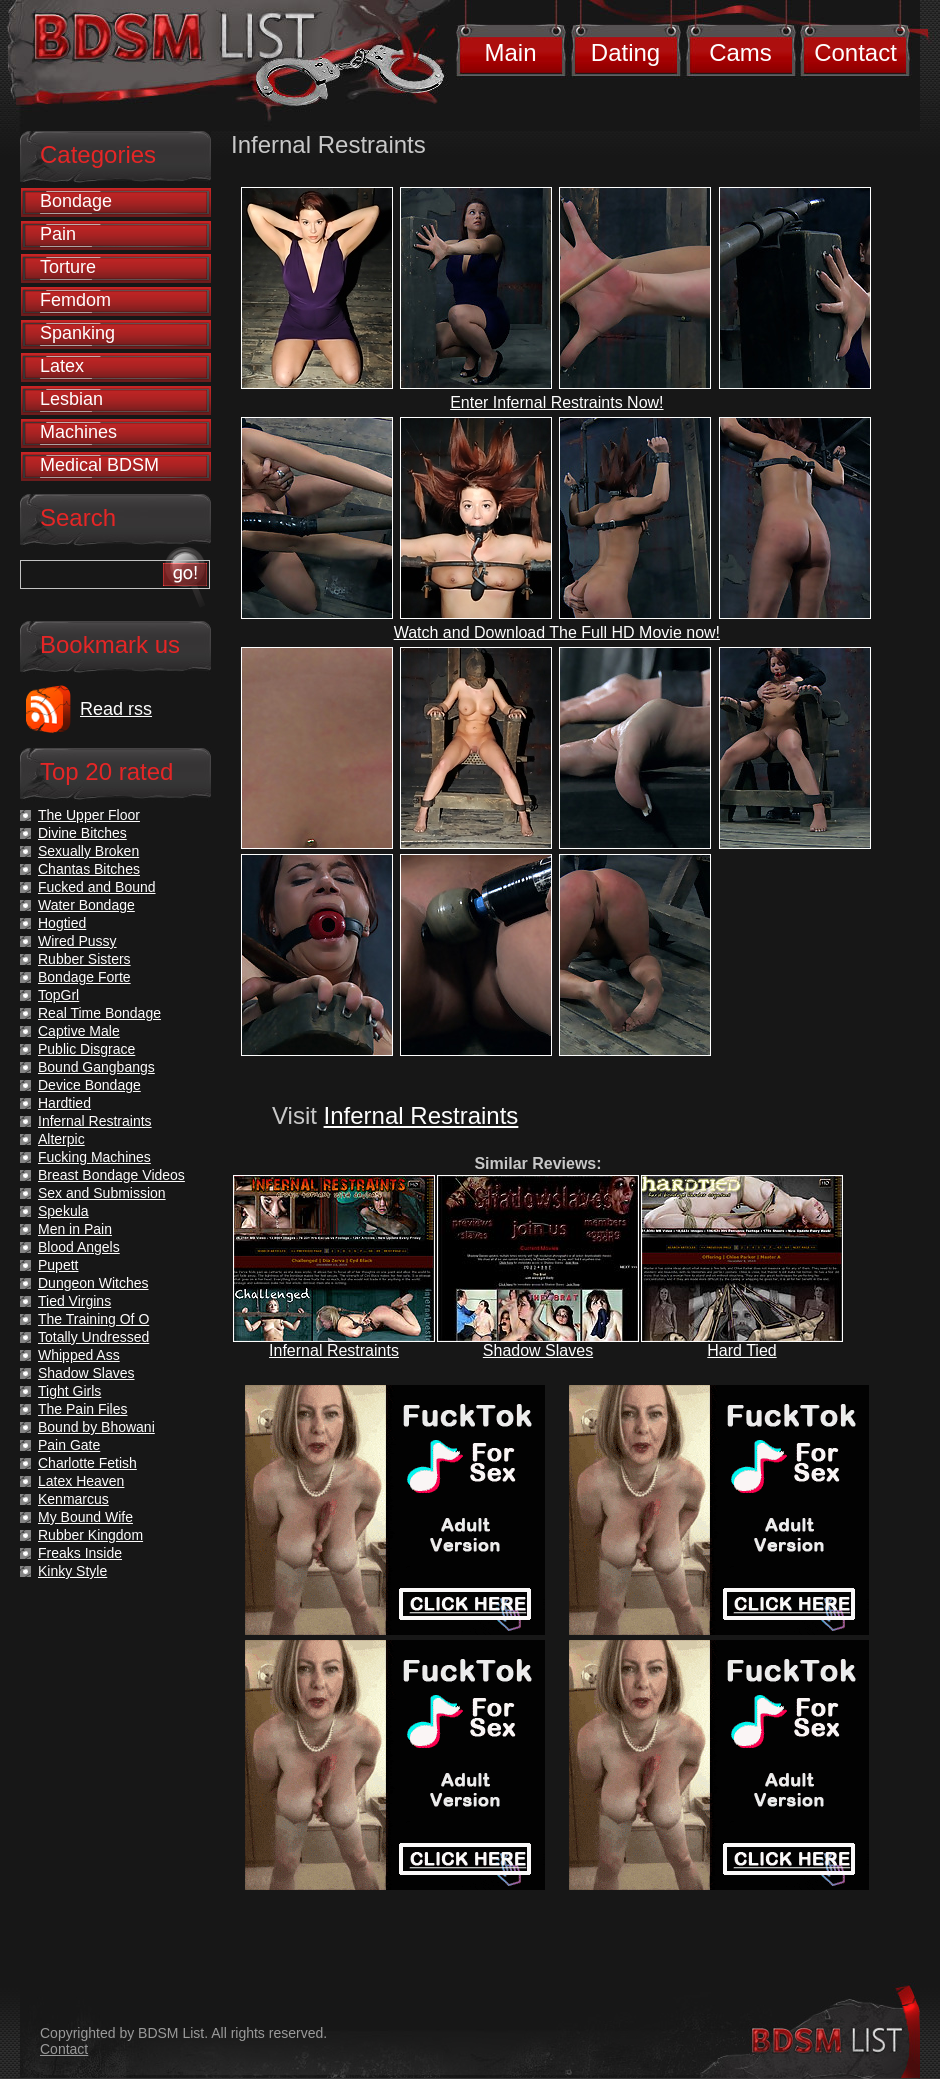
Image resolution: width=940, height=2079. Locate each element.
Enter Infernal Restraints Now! (556, 402)
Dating (625, 52)
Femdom (75, 300)
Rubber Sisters (84, 959)
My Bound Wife (85, 1517)
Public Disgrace (86, 1049)
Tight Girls (69, 1391)
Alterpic (61, 1139)
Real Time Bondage (99, 1013)
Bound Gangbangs (96, 1067)
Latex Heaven (81, 1481)
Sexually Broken (88, 851)
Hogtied (62, 923)
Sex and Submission (102, 1193)
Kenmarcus (73, 1499)
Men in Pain (75, 1229)
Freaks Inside (80, 1553)
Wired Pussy (77, 941)
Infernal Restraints (421, 1115)
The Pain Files (82, 1409)
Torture (68, 267)
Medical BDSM (99, 465)
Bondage (76, 201)
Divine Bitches (82, 833)
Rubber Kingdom (90, 1535)
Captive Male (79, 1031)
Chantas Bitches (89, 869)
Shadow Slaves (538, 1350)
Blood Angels (79, 1247)
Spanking (77, 333)
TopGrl (58, 995)
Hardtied (64, 1103)
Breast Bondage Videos (111, 1175)
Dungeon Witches (93, 1283)
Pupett (58, 1265)
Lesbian (71, 399)
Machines (78, 432)
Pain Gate (69, 1445)
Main (510, 52)
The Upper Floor (89, 815)
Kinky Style (72, 1571)
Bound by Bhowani (96, 1427)
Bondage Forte (84, 977)
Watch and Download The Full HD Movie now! (557, 632)
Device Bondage (89, 1085)
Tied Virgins (74, 1301)
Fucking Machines (94, 1157)
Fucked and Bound (97, 887)
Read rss (116, 709)
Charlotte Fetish (87, 1463)
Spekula (63, 1211)
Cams (740, 52)
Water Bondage (86, 905)
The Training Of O (93, 1319)
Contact (855, 52)
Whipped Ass (79, 1355)
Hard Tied (741, 1350)
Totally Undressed (93, 1337)
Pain (58, 234)
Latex (62, 366)
